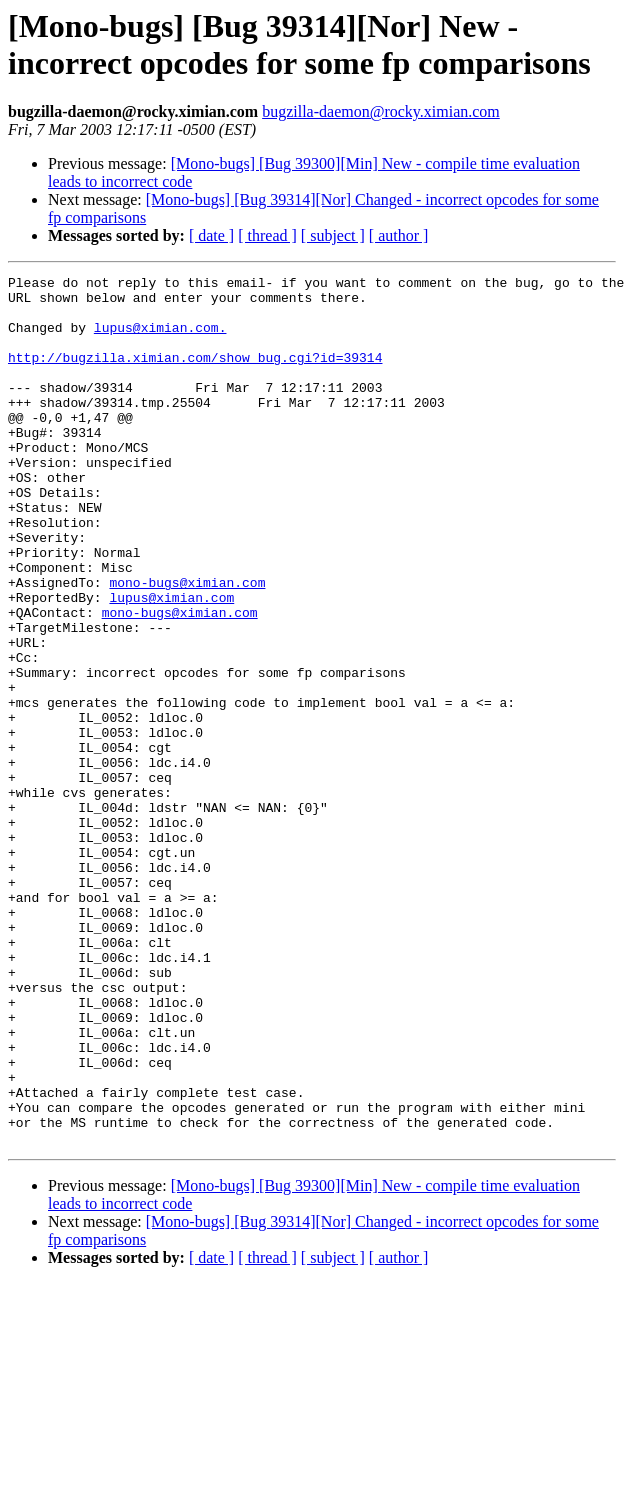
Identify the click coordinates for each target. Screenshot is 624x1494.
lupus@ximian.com (171, 663)
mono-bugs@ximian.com (187, 645)
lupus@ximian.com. (160, 339)
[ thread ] (267, 235)
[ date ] (211, 235)
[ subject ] (333, 235)
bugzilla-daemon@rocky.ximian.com (381, 111)
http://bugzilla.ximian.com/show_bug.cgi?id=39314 (195, 375)
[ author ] (399, 235)
